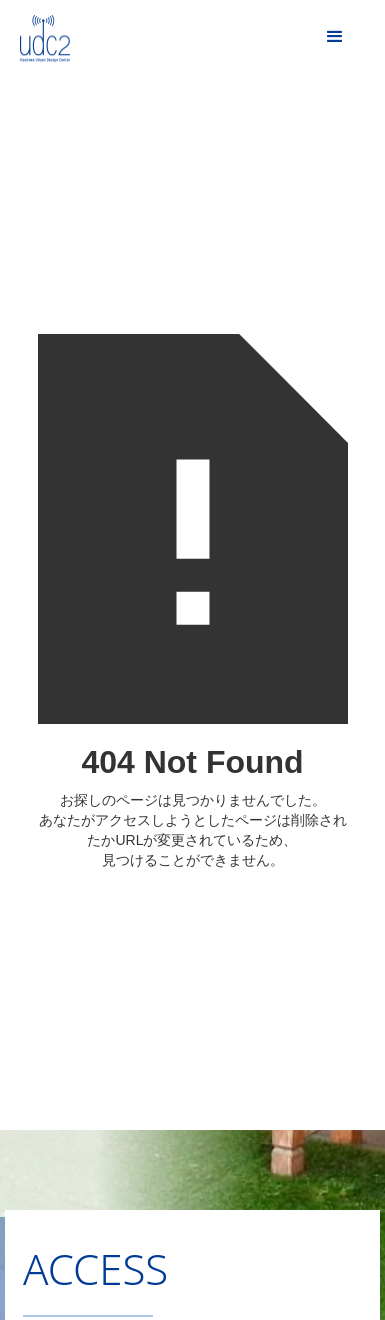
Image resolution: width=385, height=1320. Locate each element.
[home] (35, 34)
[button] (335, 37)
